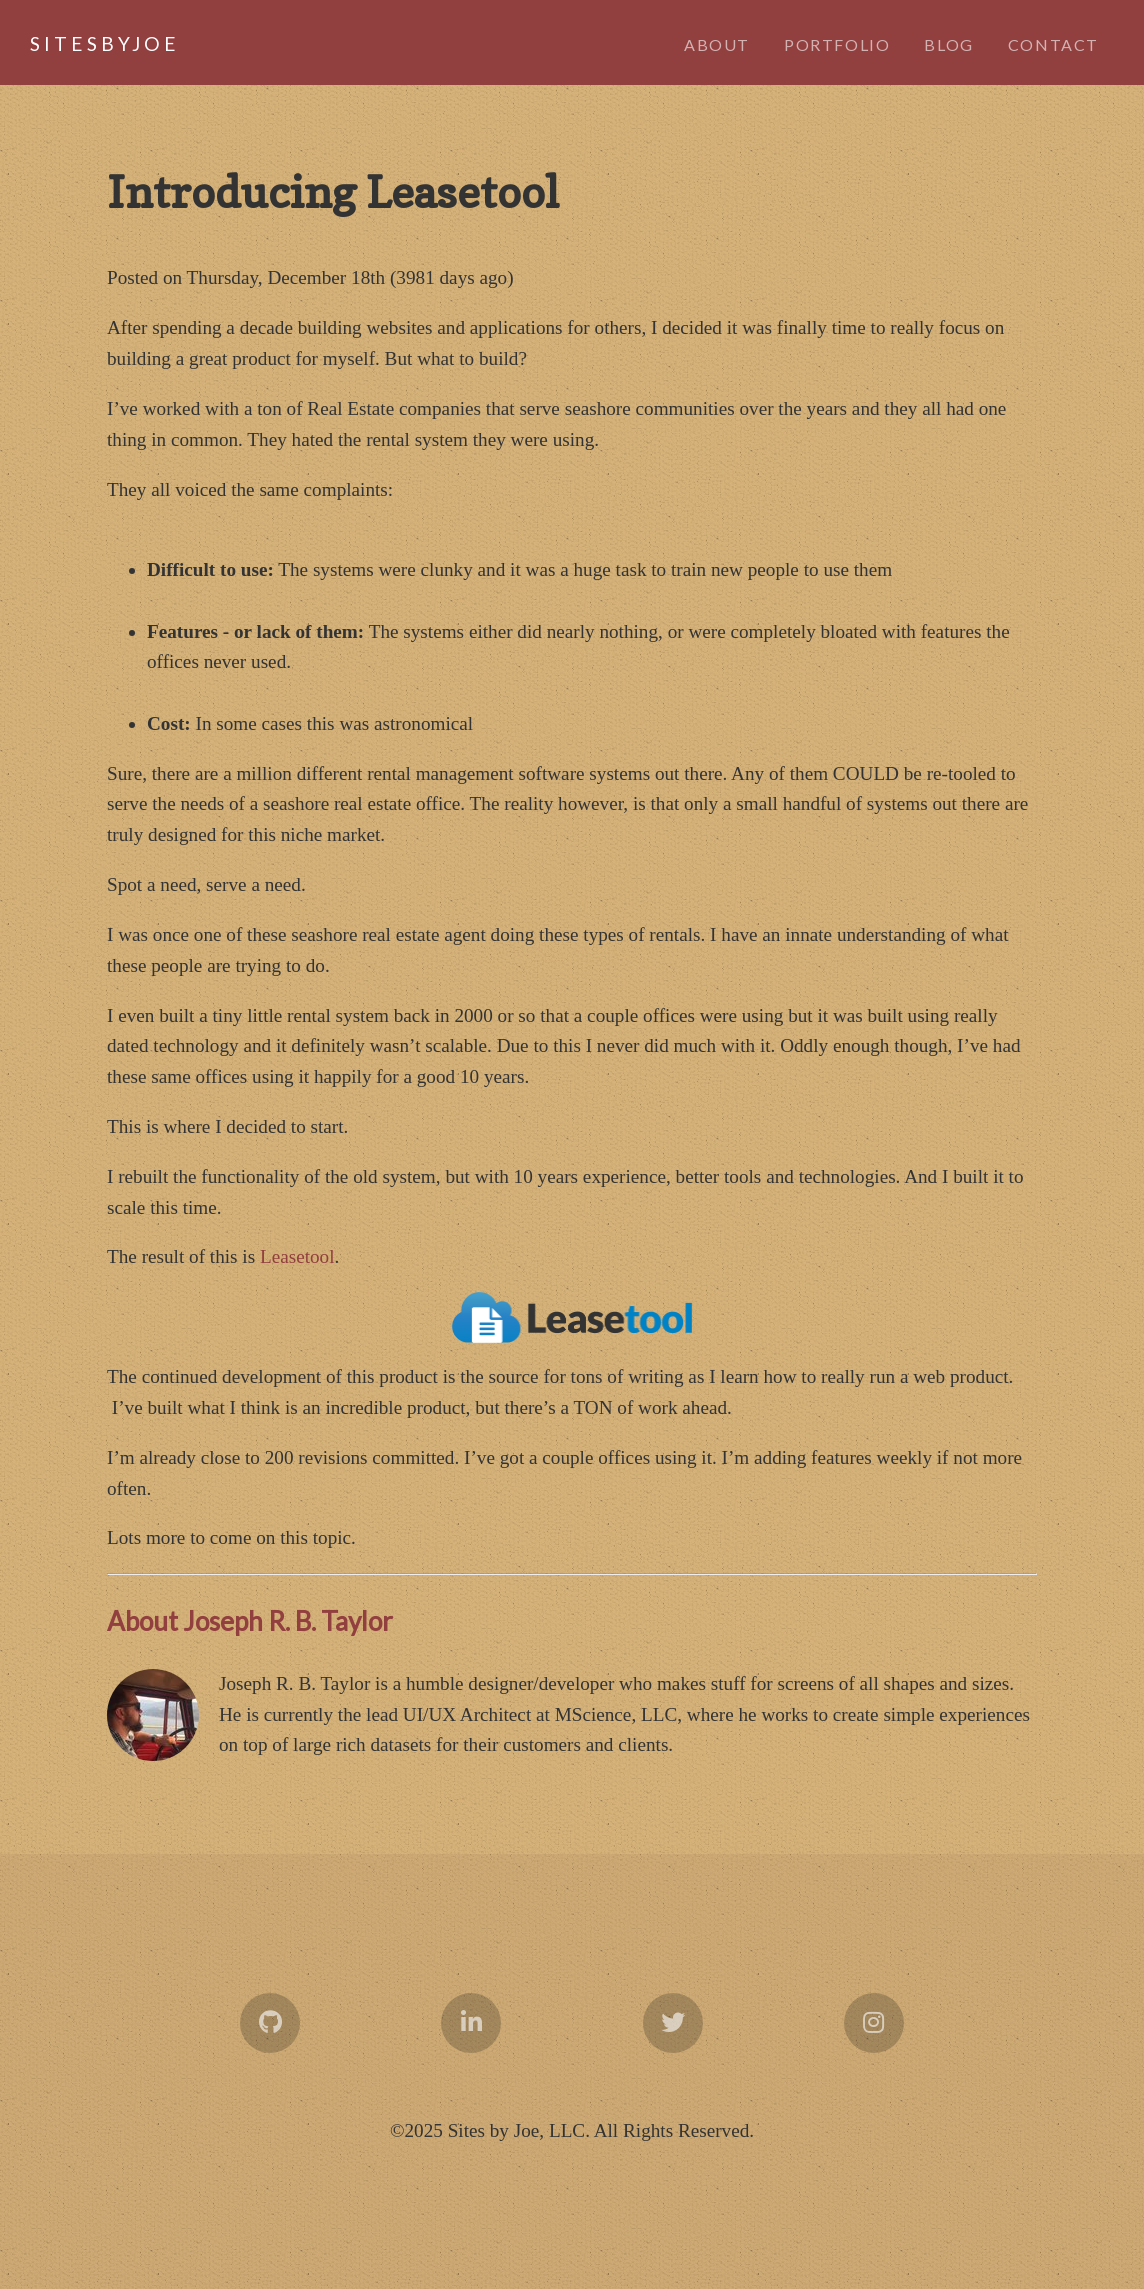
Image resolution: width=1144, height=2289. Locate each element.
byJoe (80, 43)
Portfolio (837, 44)
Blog (948, 44)
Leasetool (297, 1256)
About (717, 44)
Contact (1053, 44)
